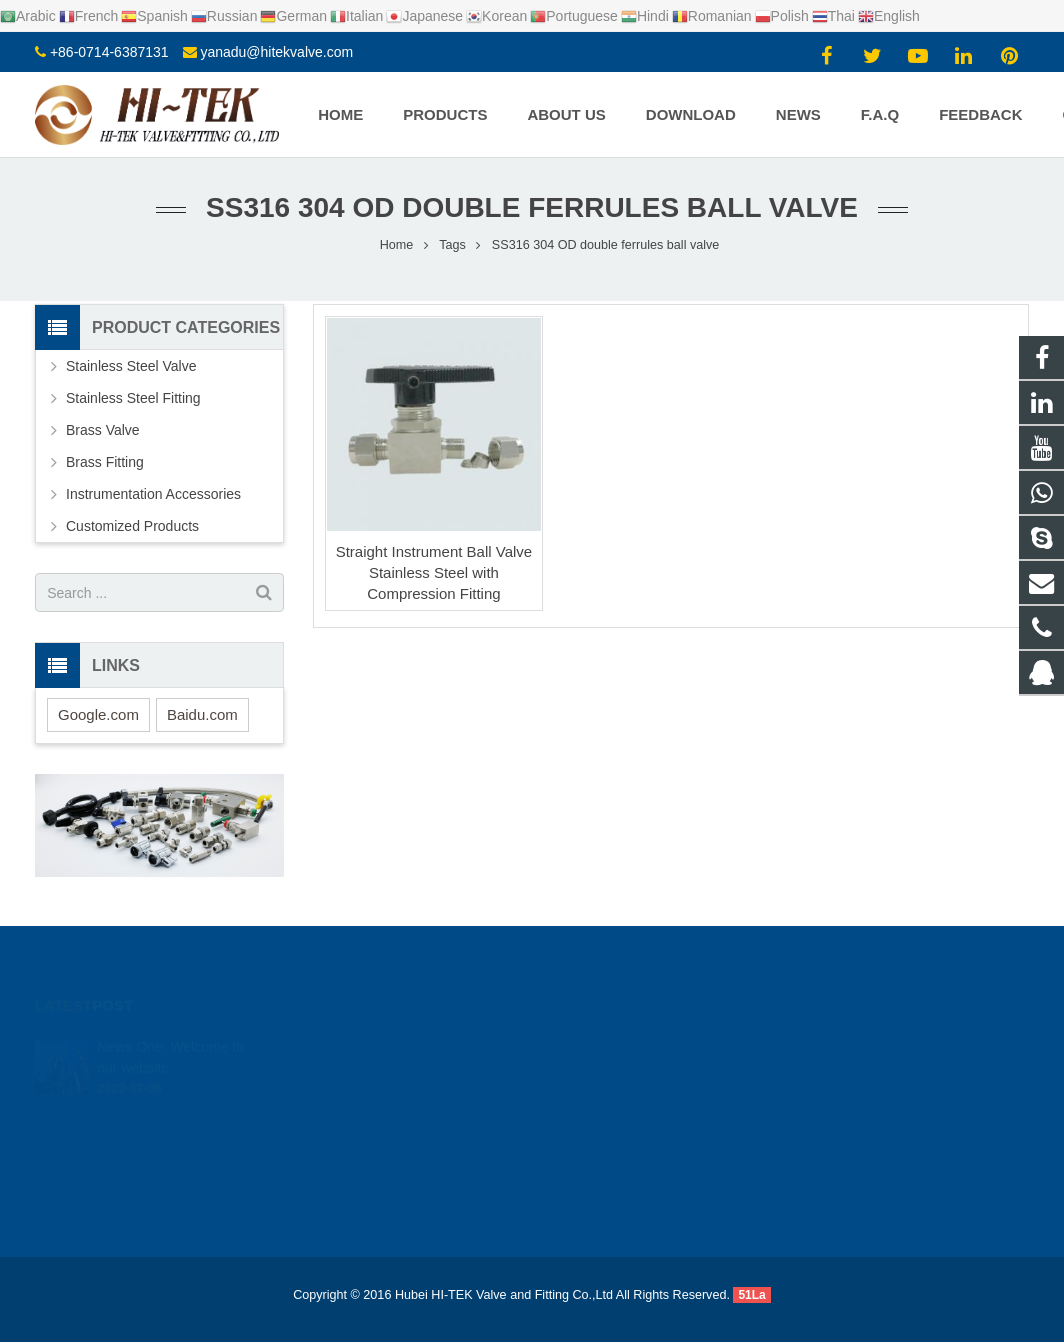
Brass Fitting (105, 462)
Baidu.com (202, 714)
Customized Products (132, 526)
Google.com (98, 714)
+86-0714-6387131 (109, 52)
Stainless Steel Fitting (133, 398)
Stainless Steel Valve (131, 366)
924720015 (601, 1044)
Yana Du (591, 1160)
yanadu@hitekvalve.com (276, 52)
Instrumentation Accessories (153, 494)
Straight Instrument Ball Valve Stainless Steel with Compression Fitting (434, 572)
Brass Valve (103, 430)
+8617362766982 (617, 1073)
